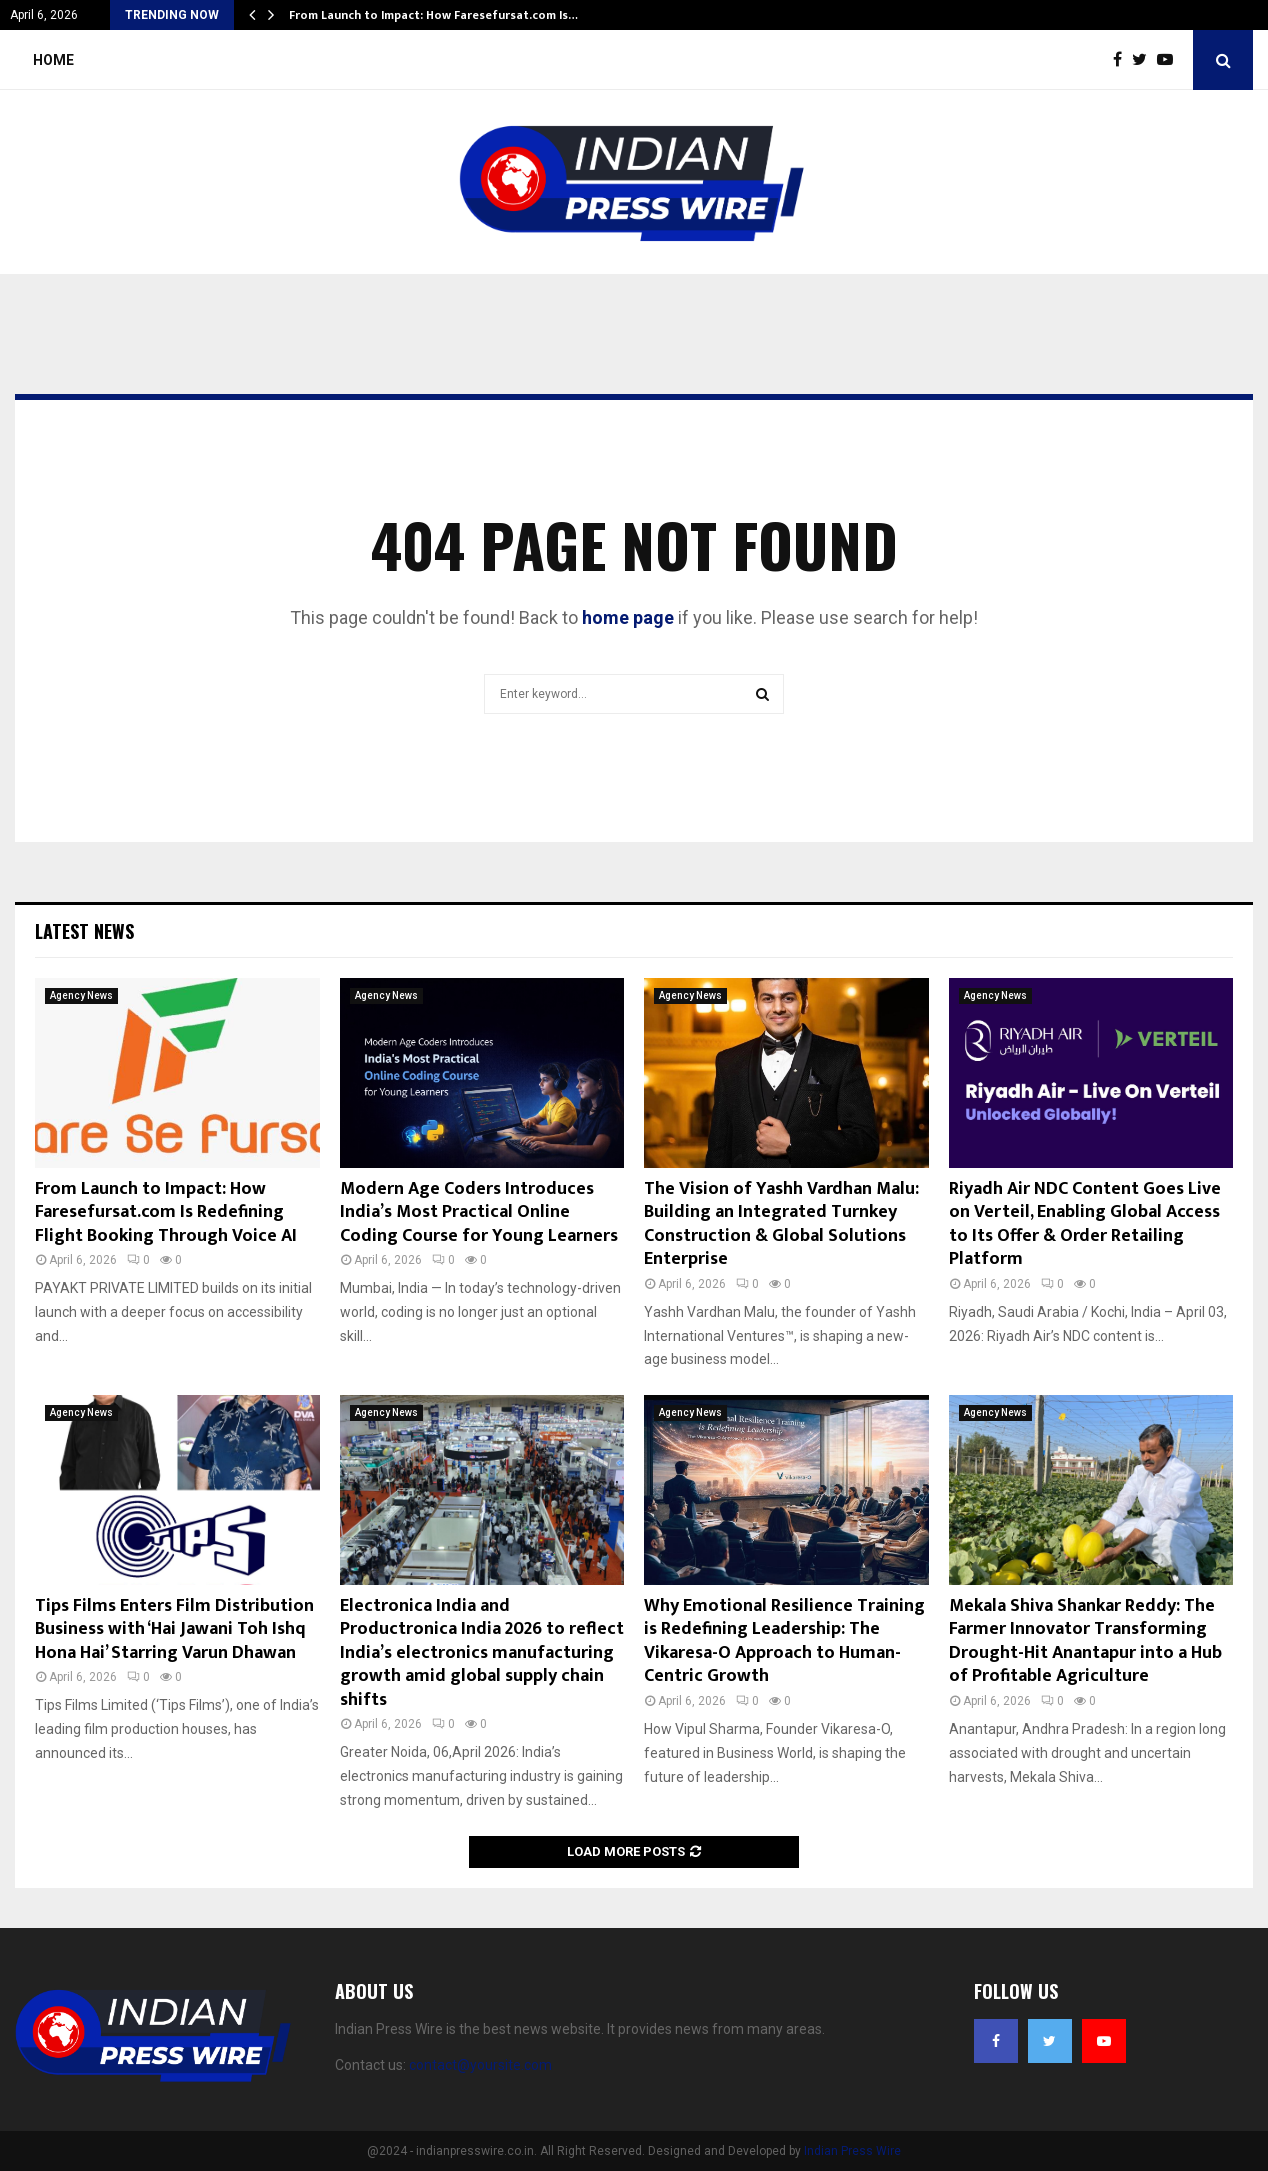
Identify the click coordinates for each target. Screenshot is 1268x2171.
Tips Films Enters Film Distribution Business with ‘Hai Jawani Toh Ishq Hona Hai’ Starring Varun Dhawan (174, 1629)
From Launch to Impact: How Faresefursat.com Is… (433, 15)
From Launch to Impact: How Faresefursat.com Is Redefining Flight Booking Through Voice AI (166, 1212)
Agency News (81, 995)
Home (53, 60)
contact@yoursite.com (480, 2065)
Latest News (84, 931)
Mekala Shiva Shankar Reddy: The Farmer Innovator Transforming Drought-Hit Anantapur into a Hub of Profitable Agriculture (1085, 1641)
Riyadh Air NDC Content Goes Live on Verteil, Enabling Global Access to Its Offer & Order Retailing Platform (1085, 1224)
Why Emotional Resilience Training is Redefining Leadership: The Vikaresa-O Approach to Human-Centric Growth (784, 1641)
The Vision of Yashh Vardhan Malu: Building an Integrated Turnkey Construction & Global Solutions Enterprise (781, 1224)
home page (628, 617)
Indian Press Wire (852, 2151)
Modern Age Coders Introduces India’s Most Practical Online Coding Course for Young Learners (479, 1212)
